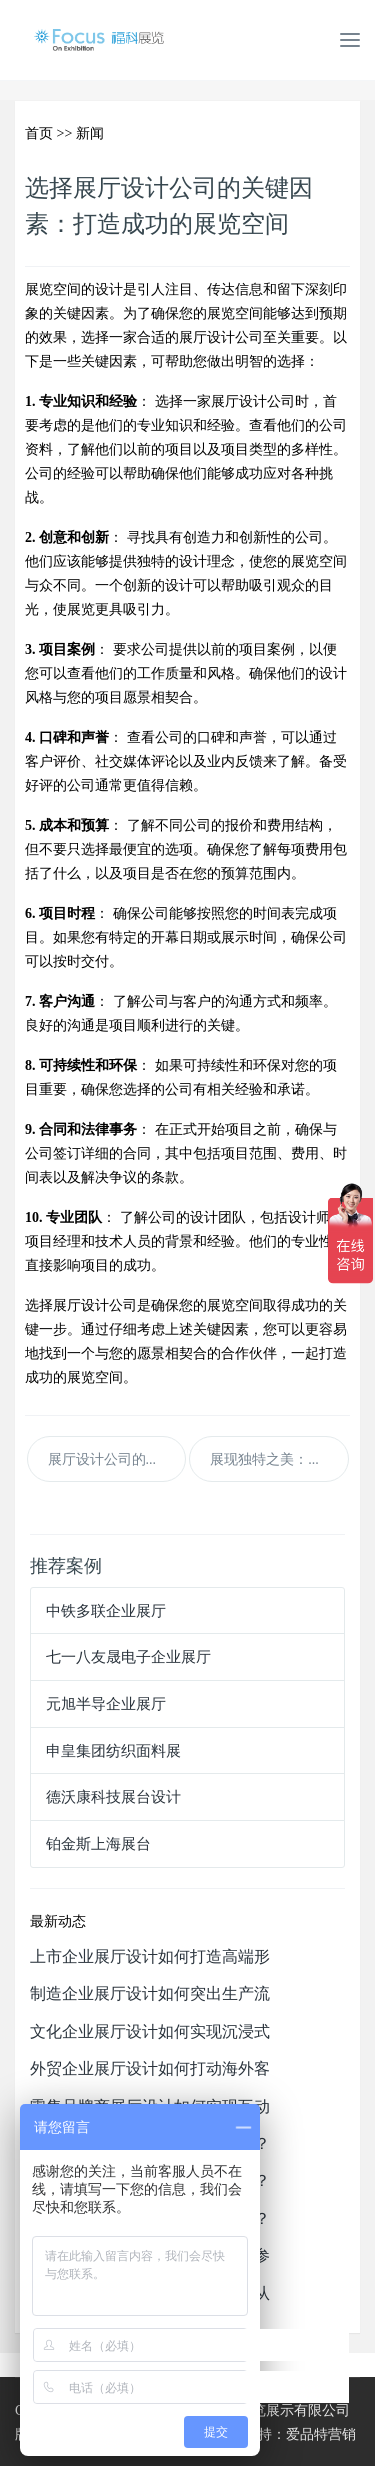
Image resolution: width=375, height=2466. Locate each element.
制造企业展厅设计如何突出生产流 (150, 1993)
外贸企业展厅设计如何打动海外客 (150, 2068)
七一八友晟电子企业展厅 (128, 1656)
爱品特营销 (321, 2434)
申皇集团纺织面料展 (113, 1750)
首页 (39, 133)
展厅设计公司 (221, 337)
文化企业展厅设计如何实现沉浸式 (150, 2031)
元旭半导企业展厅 (106, 1703)
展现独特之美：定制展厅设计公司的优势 (279, 1459)
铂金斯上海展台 (98, 1843)
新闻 (90, 133)
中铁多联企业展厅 (106, 1610)
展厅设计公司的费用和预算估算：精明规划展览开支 (117, 1459)
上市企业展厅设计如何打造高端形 (150, 1956)
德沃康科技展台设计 (113, 1796)
